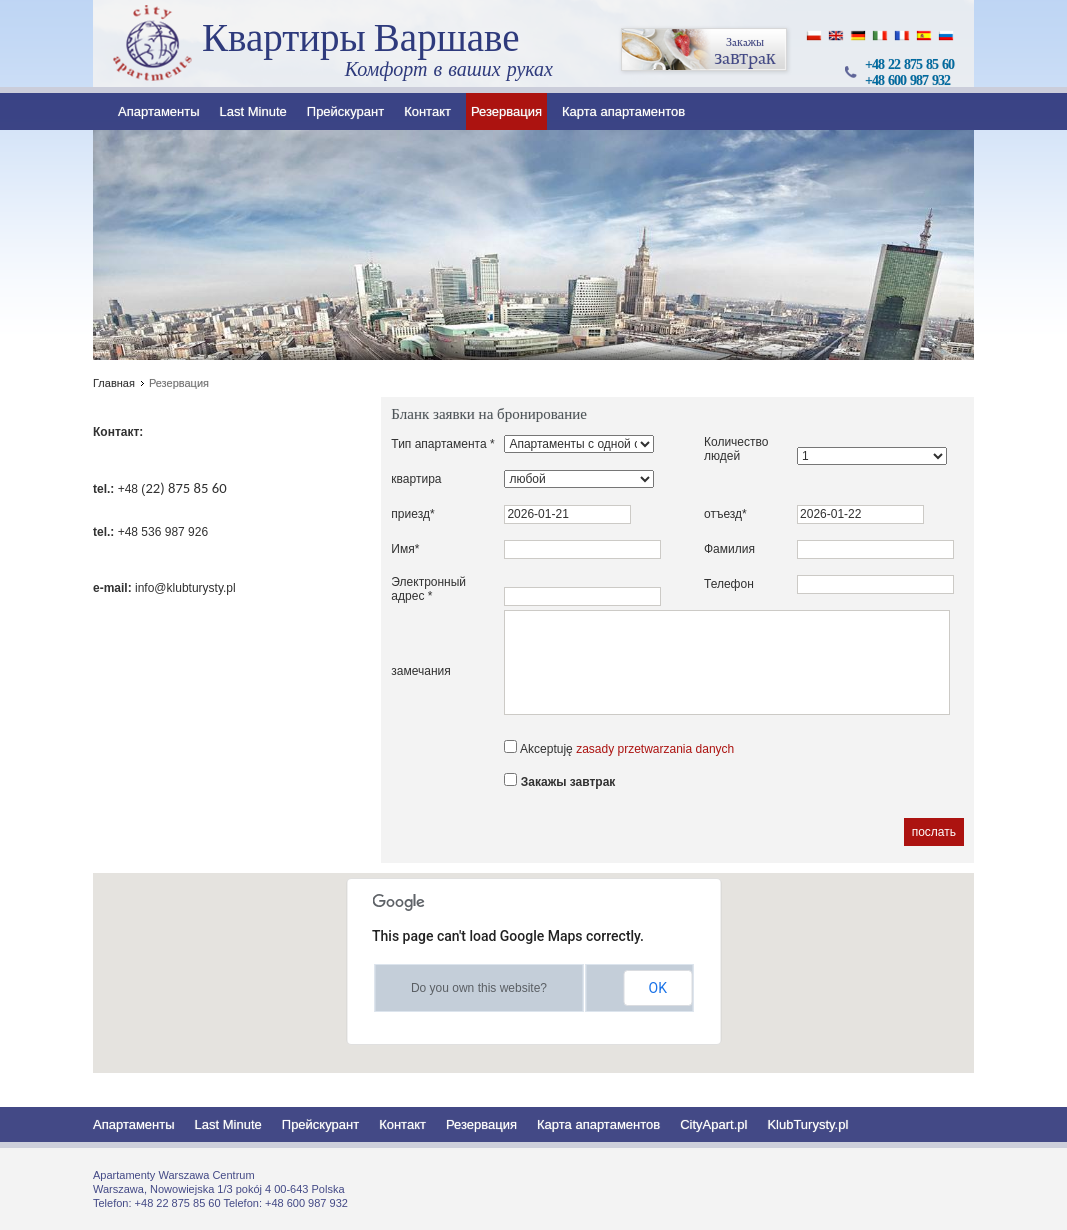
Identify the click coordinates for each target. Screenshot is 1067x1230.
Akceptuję (619, 748)
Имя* (405, 549)
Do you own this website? (479, 988)
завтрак (705, 50)
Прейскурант (345, 111)
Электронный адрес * (428, 589)
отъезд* (725, 514)
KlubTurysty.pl (807, 1124)
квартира (416, 479)
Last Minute (253, 111)
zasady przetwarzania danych (655, 749)
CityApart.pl (713, 1124)
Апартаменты (159, 111)
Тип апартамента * (442, 444)
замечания (420, 671)
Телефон (729, 584)
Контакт (427, 111)
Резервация (506, 111)
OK (658, 988)
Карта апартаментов (623, 111)
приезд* (412, 514)
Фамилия (729, 549)
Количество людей (736, 449)
